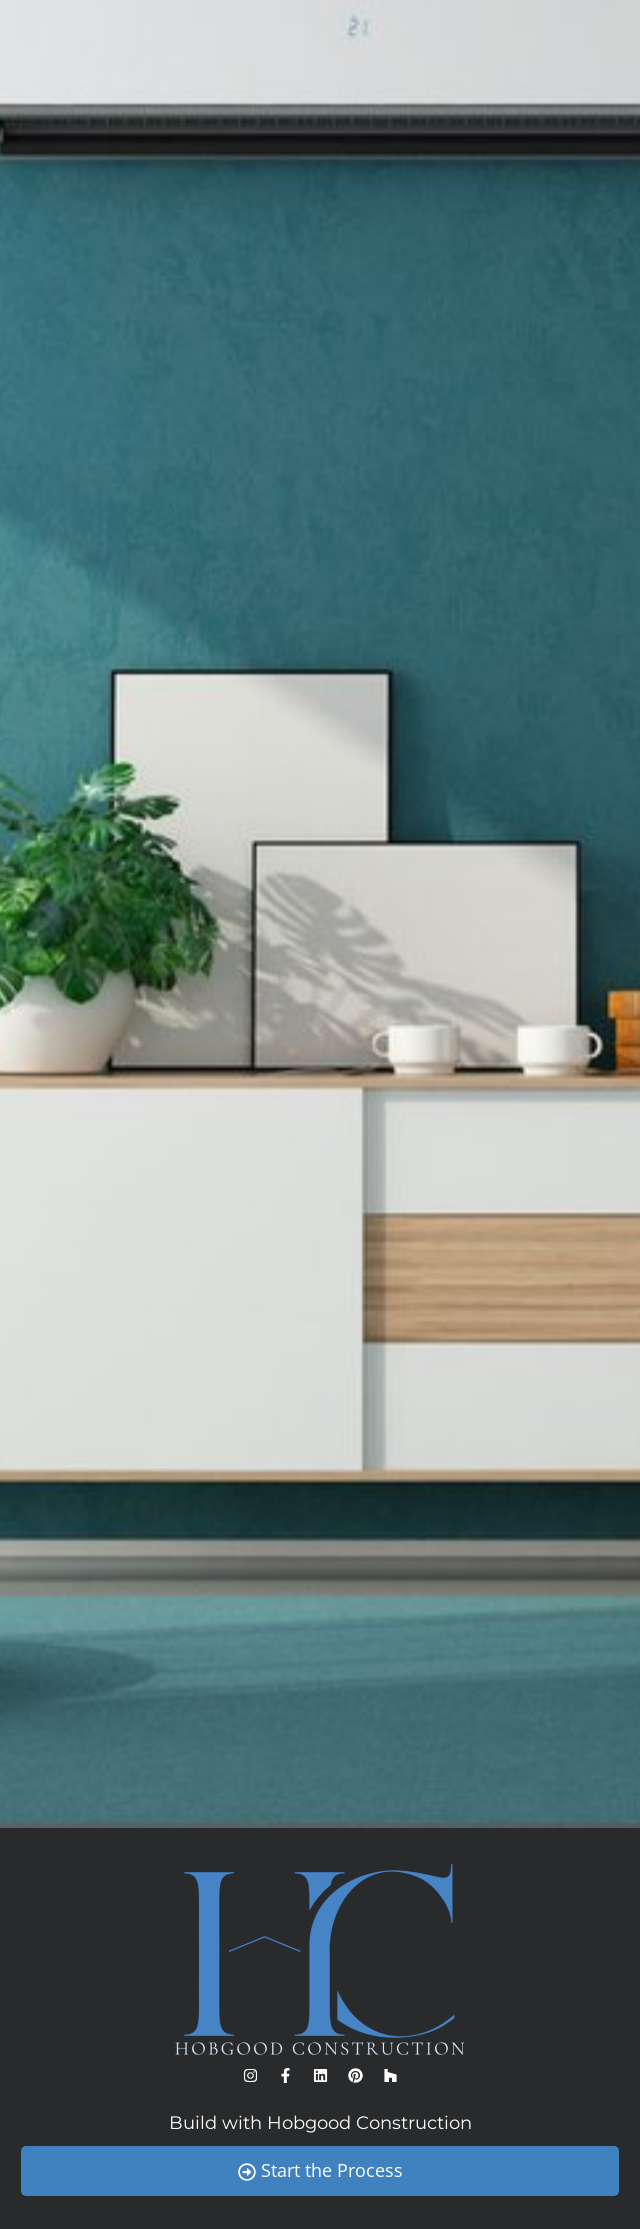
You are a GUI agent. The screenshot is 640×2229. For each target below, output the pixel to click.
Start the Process (320, 2170)
